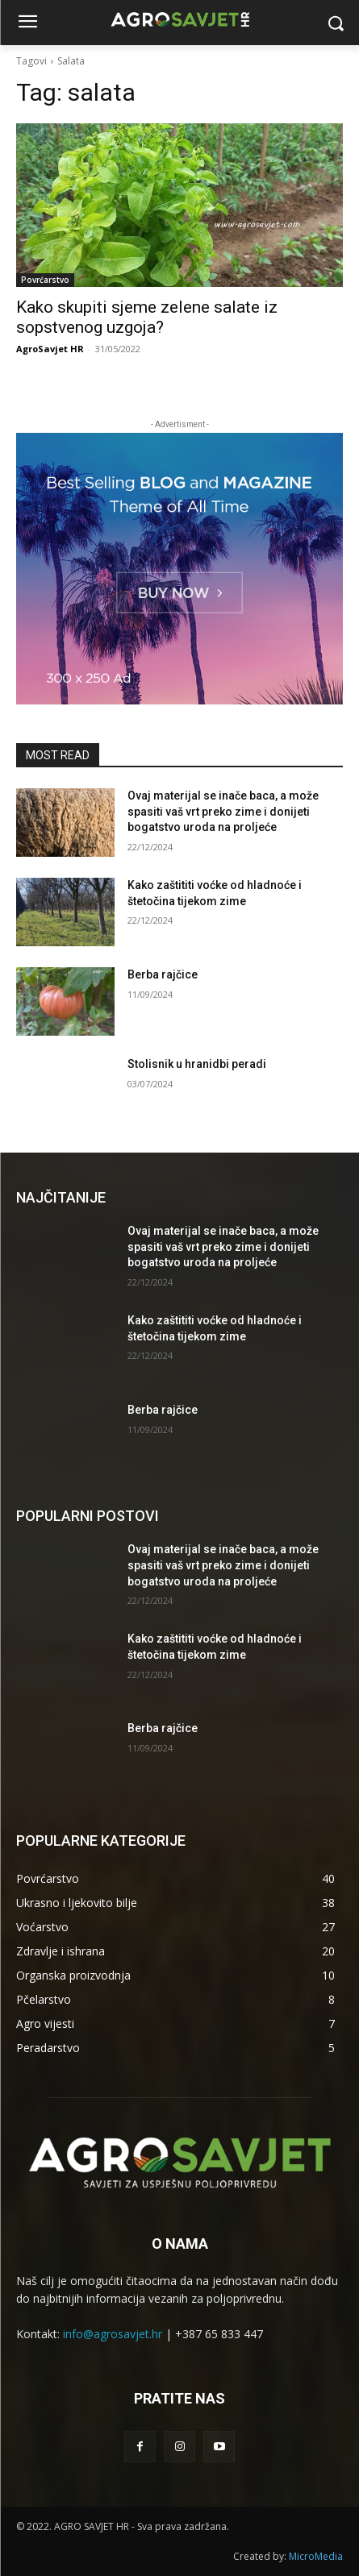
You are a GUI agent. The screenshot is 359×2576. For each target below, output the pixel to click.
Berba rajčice (162, 974)
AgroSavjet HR (50, 349)
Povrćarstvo (45, 279)
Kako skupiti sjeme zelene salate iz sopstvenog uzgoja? (147, 317)
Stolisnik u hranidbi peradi (196, 1063)
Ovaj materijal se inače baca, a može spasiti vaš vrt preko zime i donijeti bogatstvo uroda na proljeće (223, 811)
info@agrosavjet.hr (112, 2333)
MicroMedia (316, 2556)
